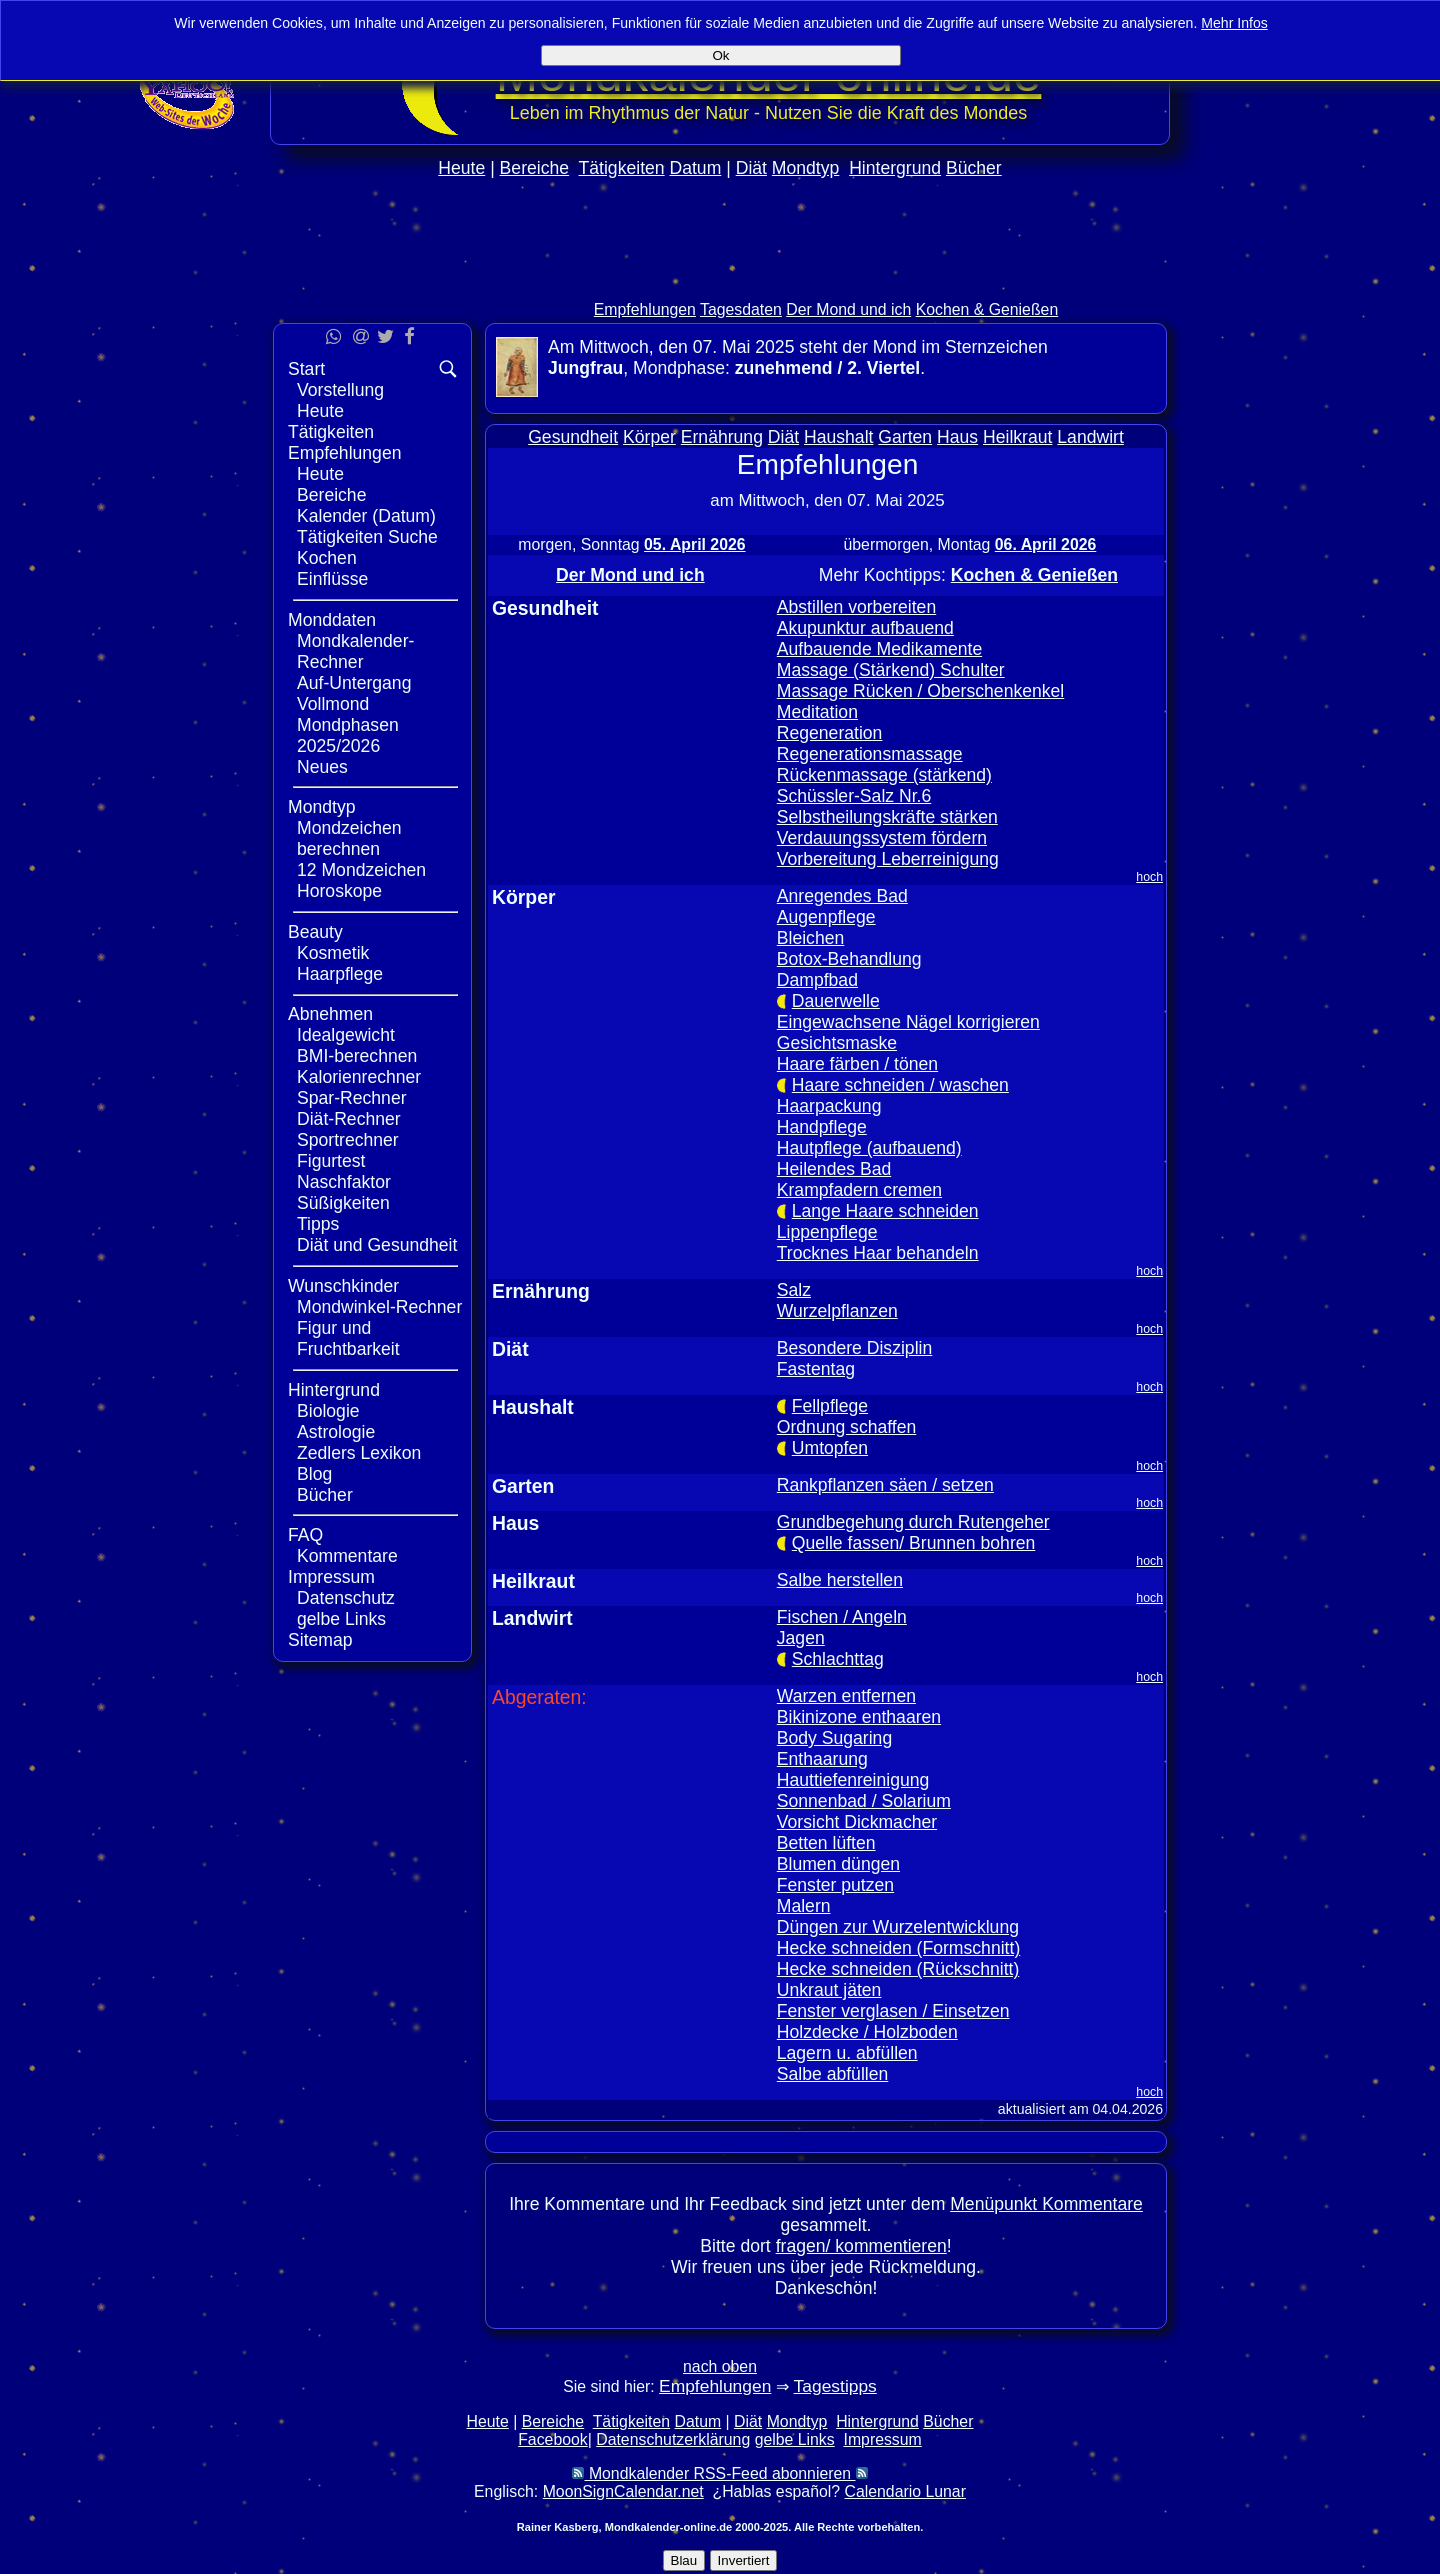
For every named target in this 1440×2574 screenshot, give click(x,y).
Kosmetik (333, 953)
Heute (461, 168)
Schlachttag (838, 1659)
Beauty (315, 932)
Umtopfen (830, 1448)
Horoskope (339, 891)
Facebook (553, 2439)
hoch (1149, 877)
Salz (794, 1290)
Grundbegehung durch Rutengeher (913, 1522)
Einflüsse (332, 579)
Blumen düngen (838, 1864)
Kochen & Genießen (987, 309)
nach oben (720, 2366)
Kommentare (347, 1556)
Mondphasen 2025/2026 (348, 735)
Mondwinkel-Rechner (379, 1307)
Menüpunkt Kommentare (1046, 2204)
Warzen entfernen (846, 1696)
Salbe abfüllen (833, 2074)
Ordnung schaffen (847, 1427)
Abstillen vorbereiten (856, 607)
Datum (695, 168)
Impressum (331, 1577)
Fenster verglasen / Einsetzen (893, 2011)
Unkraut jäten (829, 1990)
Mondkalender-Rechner (355, 651)
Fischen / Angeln (842, 1617)
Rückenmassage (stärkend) (884, 775)
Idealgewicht (346, 1035)
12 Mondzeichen (361, 870)
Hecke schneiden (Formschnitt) (898, 1948)
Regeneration (830, 733)
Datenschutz (346, 1598)
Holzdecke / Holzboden (867, 2032)
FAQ (305, 1535)
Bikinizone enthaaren (859, 1717)
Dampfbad (817, 980)
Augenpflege (826, 917)
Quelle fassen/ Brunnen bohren (914, 1543)
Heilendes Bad (834, 1169)
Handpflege (822, 1127)
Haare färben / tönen (857, 1064)
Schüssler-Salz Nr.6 (854, 796)
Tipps (318, 1224)
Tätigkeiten (622, 168)
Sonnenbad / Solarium (864, 1801)
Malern (804, 1906)
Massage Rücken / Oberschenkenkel (921, 691)
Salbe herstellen (840, 1580)
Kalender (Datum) (366, 516)
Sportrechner (348, 1140)
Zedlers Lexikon (359, 1453)
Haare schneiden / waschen (900, 1085)
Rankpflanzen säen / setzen (885, 1485)
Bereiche (534, 168)
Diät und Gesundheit (377, 1245)
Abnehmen (330, 1014)
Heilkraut (1017, 437)
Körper (649, 437)
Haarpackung (829, 1106)
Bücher (974, 168)
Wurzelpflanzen (837, 1311)
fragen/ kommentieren (861, 2246)
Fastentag (816, 1369)
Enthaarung (822, 1759)
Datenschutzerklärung (673, 2439)
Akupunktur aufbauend (865, 628)
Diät (751, 168)
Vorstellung (340, 390)
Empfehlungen (645, 309)
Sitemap (320, 1640)
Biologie (328, 1411)
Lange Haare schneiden (885, 1211)
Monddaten (332, 620)
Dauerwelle (836, 1001)
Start (306, 369)
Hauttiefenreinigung (853, 1780)
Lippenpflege (827, 1232)
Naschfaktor (344, 1182)
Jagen (801, 1638)
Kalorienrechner (359, 1077)
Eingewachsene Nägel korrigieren (908, 1022)
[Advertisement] (720, 281)
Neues (322, 767)
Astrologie (336, 1432)
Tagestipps (835, 2386)
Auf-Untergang (354, 683)
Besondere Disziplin (855, 1348)
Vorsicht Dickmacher (857, 1822)
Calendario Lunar (905, 2491)
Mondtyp (805, 168)
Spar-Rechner (352, 1098)
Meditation (817, 712)
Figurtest (331, 1161)
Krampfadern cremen (859, 1190)
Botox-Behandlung (849, 959)
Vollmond (333, 704)
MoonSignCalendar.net (623, 2491)
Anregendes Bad (842, 896)
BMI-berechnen (357, 1056)
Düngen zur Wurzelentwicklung (898, 1927)
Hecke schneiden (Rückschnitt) (898, 1969)
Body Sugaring (834, 1738)
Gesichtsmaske (837, 1043)
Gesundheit (573, 437)
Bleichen (811, 938)
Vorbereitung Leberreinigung (888, 859)
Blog (314, 1474)
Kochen (327, 558)
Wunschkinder (343, 1286)
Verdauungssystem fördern (882, 838)
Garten (905, 437)
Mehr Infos (1234, 23)
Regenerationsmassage (870, 754)
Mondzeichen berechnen (349, 838)
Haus (957, 437)
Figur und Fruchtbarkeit (348, 1338)
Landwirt (1090, 437)
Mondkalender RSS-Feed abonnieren (719, 2473)
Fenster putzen (835, 1885)
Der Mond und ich (848, 309)
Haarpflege (340, 974)
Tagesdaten (741, 309)
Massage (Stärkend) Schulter (891, 670)
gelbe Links (341, 1619)
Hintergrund (895, 168)
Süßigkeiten (343, 1203)
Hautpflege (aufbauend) (869, 1148)
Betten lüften (826, 1843)
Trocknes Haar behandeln (878, 1253)
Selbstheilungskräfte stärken (887, 817)
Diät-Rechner (349, 1119)
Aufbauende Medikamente (879, 649)
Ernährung (722, 437)
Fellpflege (830, 1406)
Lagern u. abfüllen (847, 2053)
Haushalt (838, 437)
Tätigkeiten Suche (367, 537)
